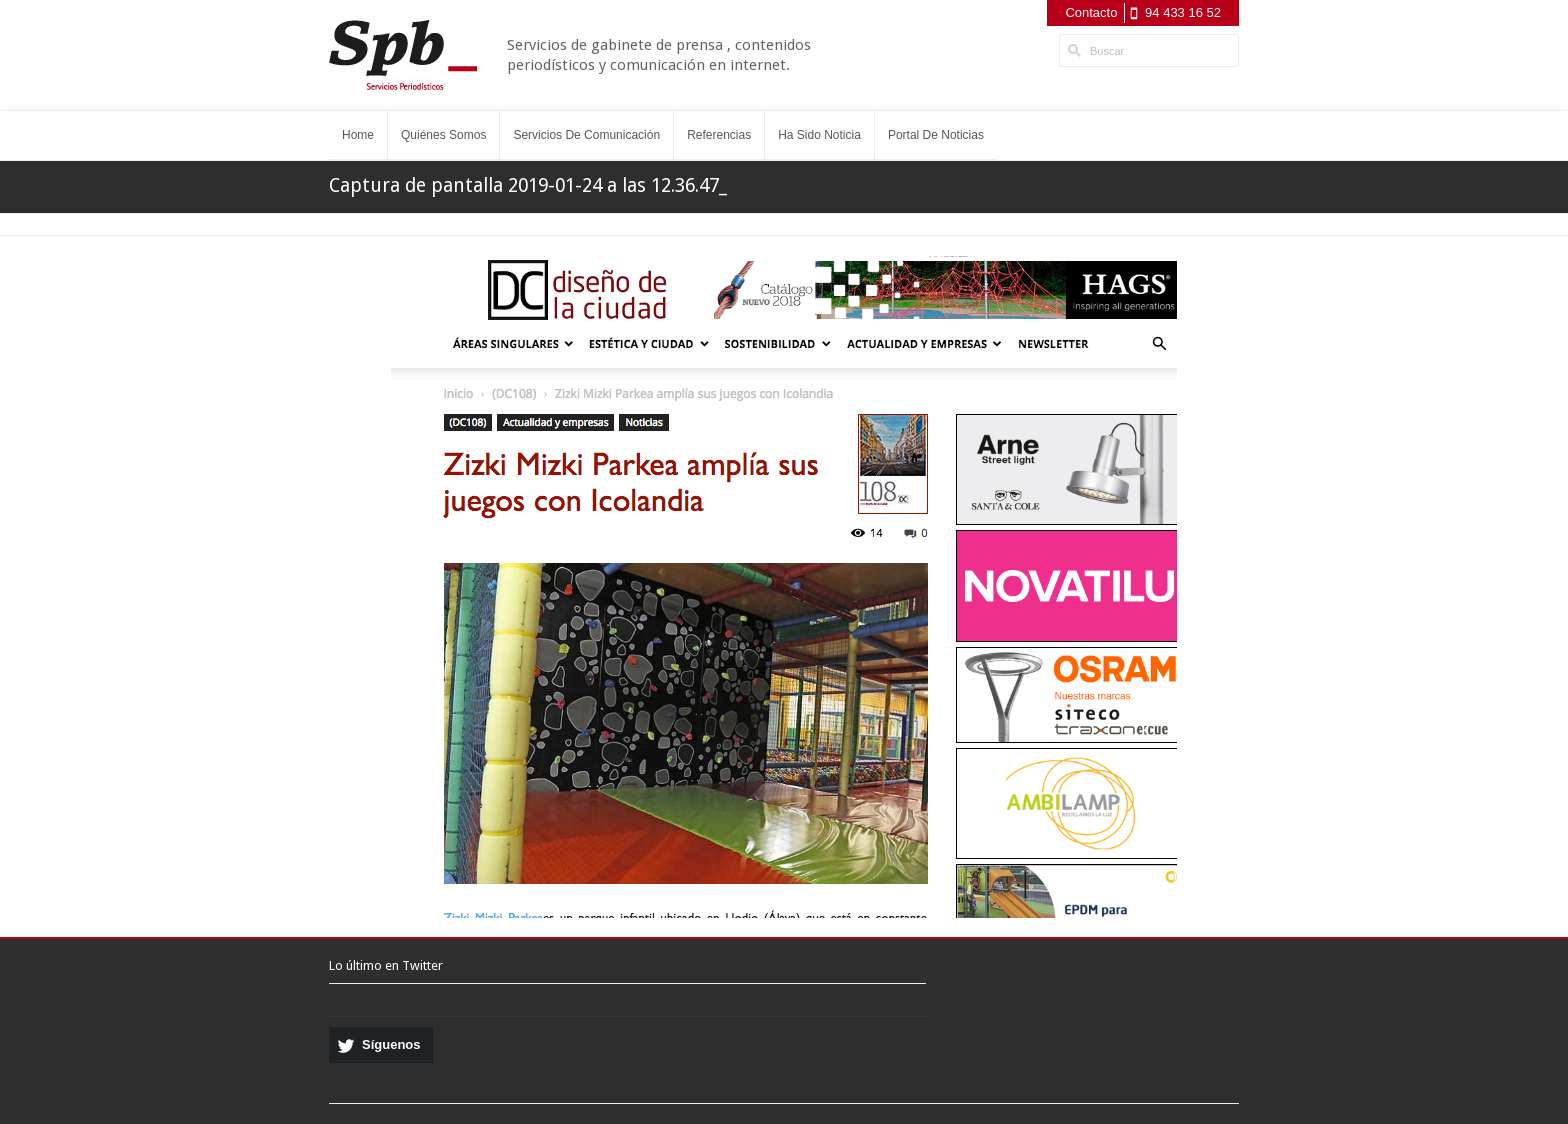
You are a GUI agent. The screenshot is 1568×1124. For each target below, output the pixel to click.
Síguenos (391, 1044)
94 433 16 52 (1183, 12)
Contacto (1091, 12)
